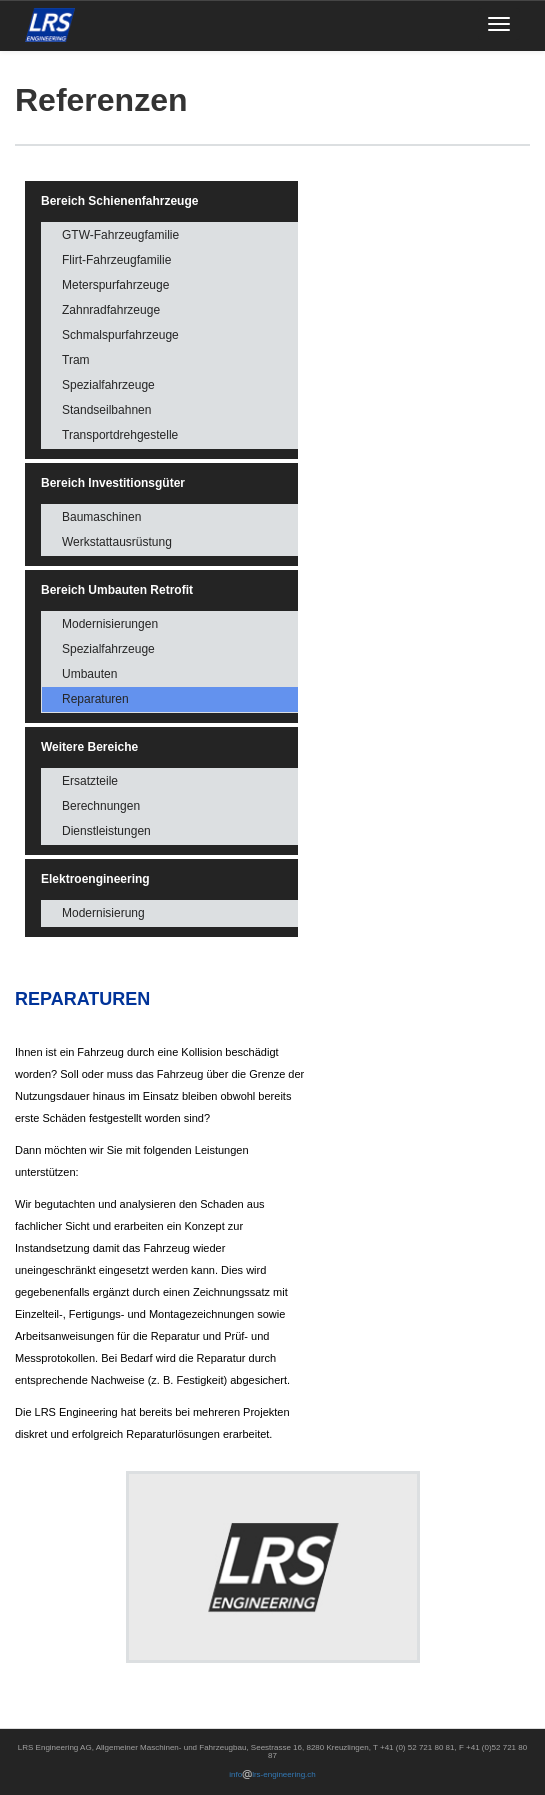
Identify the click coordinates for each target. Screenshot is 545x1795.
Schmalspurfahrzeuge (120, 335)
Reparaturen (95, 699)
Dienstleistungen (106, 831)
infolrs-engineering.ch (272, 1774)
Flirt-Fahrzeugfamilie (116, 260)
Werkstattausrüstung (117, 542)
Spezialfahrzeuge (108, 385)
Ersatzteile (90, 781)
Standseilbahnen (106, 410)
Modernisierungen (110, 624)
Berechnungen (101, 806)
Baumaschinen (101, 517)
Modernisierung (103, 913)
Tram (76, 360)
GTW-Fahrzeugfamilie (120, 235)
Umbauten (89, 674)
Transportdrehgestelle (120, 435)
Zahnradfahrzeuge (111, 310)
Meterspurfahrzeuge (115, 285)
